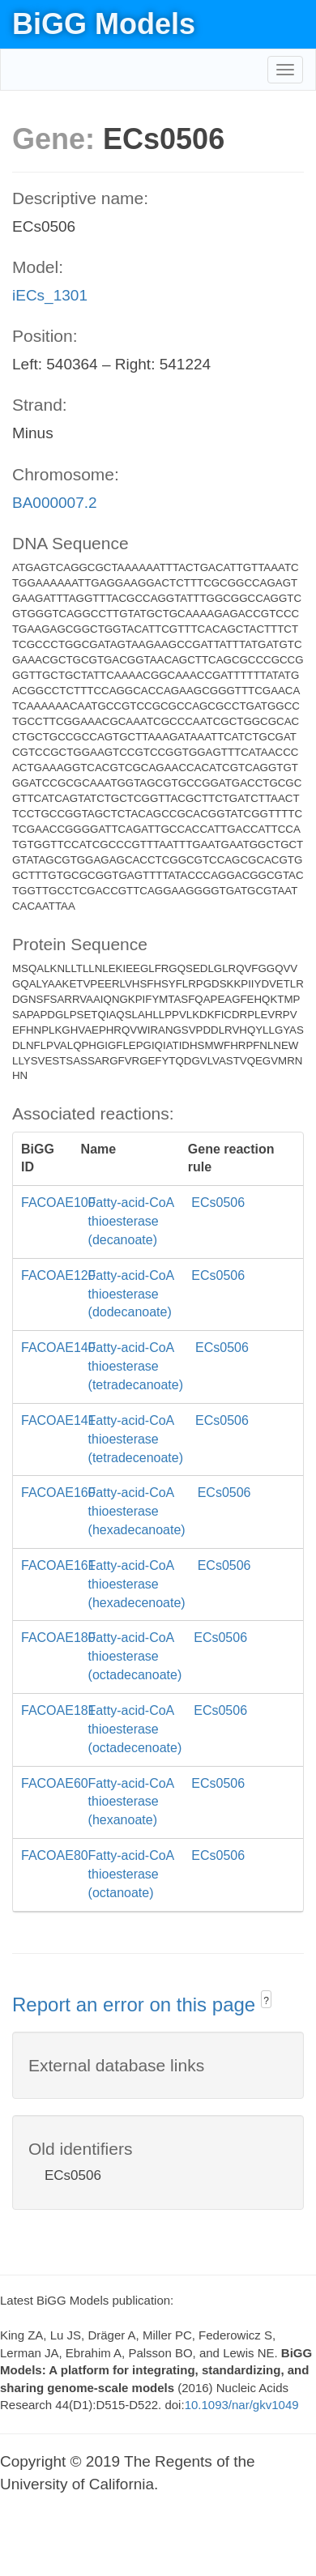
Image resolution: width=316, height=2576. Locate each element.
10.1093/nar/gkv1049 (242, 2405)
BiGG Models (103, 24)
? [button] (266, 2001)
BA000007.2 (54, 502)
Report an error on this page (136, 2004)
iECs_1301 (50, 295)
